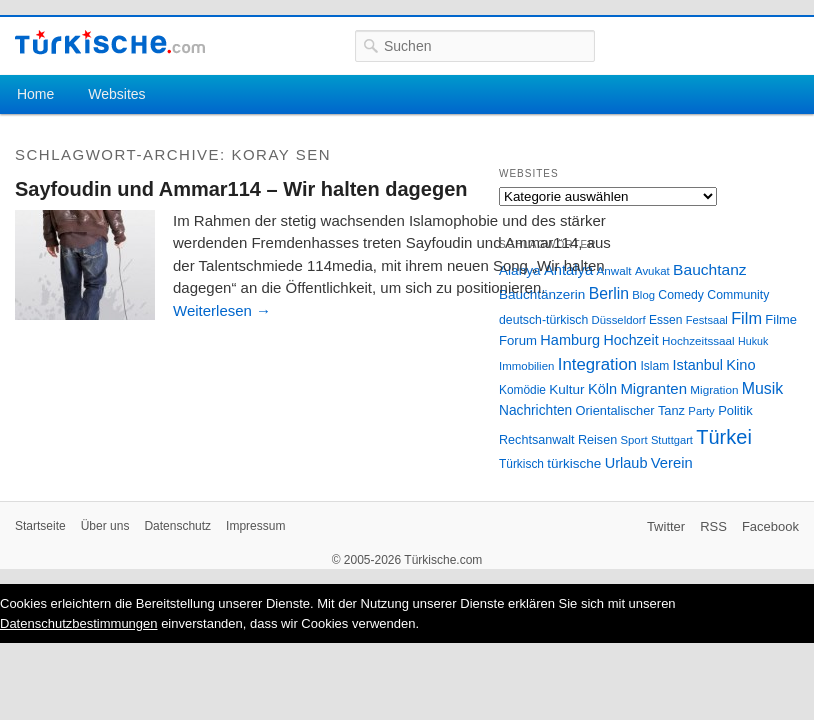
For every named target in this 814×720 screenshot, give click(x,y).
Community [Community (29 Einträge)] (738, 295)
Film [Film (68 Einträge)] (746, 318)
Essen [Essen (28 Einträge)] (665, 320)
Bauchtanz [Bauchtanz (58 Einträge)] (709, 269)
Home (35, 94)
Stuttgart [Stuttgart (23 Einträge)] (672, 440)
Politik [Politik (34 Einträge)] (735, 410)
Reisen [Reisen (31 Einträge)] (597, 440)
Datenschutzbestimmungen (79, 623)
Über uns (105, 526)
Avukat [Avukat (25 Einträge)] (652, 271)
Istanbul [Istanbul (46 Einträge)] (698, 365)
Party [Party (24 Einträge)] (701, 411)
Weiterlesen (222, 310)
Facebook (770, 526)
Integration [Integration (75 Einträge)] (597, 364)
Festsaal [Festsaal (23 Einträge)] (707, 320)
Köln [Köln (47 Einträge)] (602, 389)
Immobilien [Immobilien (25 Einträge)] (526, 366)
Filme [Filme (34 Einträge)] (781, 319)
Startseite (40, 526)
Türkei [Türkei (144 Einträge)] (724, 437)
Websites (116, 94)
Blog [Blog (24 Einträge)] (643, 295)
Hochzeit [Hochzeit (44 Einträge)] (630, 340)
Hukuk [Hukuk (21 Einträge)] (753, 341)
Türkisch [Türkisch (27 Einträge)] (521, 464)
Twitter (666, 526)
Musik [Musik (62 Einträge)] (763, 388)
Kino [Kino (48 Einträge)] (740, 365)
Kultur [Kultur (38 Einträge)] (566, 389)
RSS (713, 526)
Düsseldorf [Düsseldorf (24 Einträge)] (619, 320)
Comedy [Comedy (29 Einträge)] (681, 295)
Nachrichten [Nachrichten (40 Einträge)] (535, 410)
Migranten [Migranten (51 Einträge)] (653, 388)
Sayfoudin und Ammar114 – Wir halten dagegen (241, 189)
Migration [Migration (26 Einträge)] (714, 389)
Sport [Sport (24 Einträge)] (634, 440)
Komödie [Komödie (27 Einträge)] (522, 390)
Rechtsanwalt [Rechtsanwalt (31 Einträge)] (537, 440)
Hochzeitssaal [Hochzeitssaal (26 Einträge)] (698, 340)
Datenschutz (177, 526)
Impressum (255, 526)
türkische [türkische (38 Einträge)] (574, 463)
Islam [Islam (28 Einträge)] (654, 366)
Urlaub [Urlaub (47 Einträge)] (626, 463)
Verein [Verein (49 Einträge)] (672, 463)
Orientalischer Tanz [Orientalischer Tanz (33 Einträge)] (630, 410)
